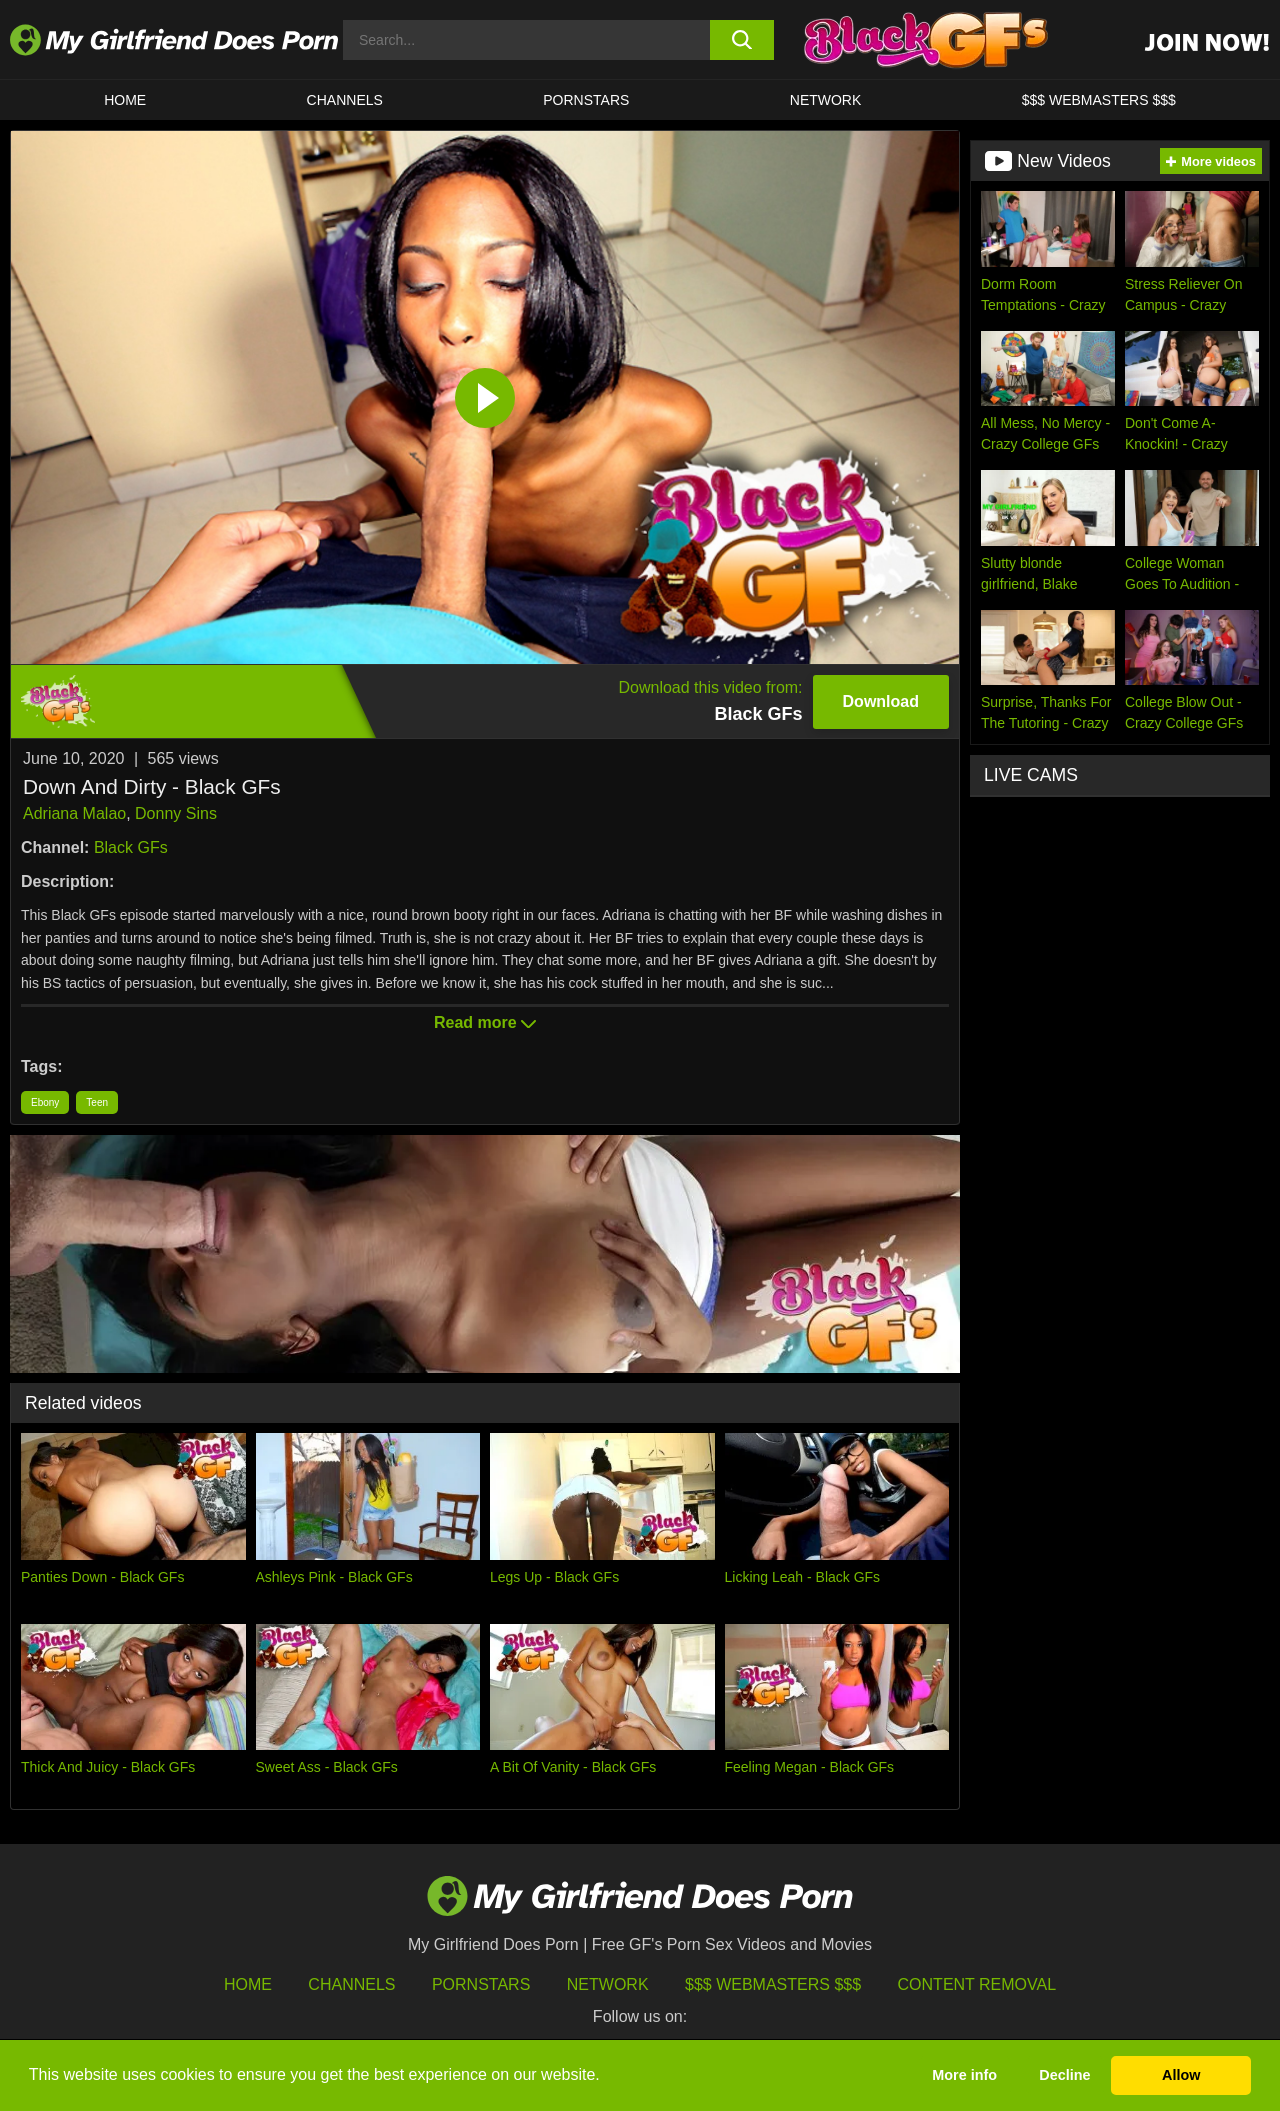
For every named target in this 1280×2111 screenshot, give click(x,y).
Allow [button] (1181, 2075)
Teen (97, 1102)
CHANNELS (345, 100)
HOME (125, 100)
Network (826, 100)
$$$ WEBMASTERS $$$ (1099, 100)
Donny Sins (176, 813)
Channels (351, 1984)
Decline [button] (1064, 2075)
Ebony (45, 1102)
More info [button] (964, 2075)
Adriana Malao (74, 813)
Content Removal (977, 1984)
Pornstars (586, 100)
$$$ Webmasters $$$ (773, 1984)
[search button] (742, 40)
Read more (485, 1022)
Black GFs (131, 847)
